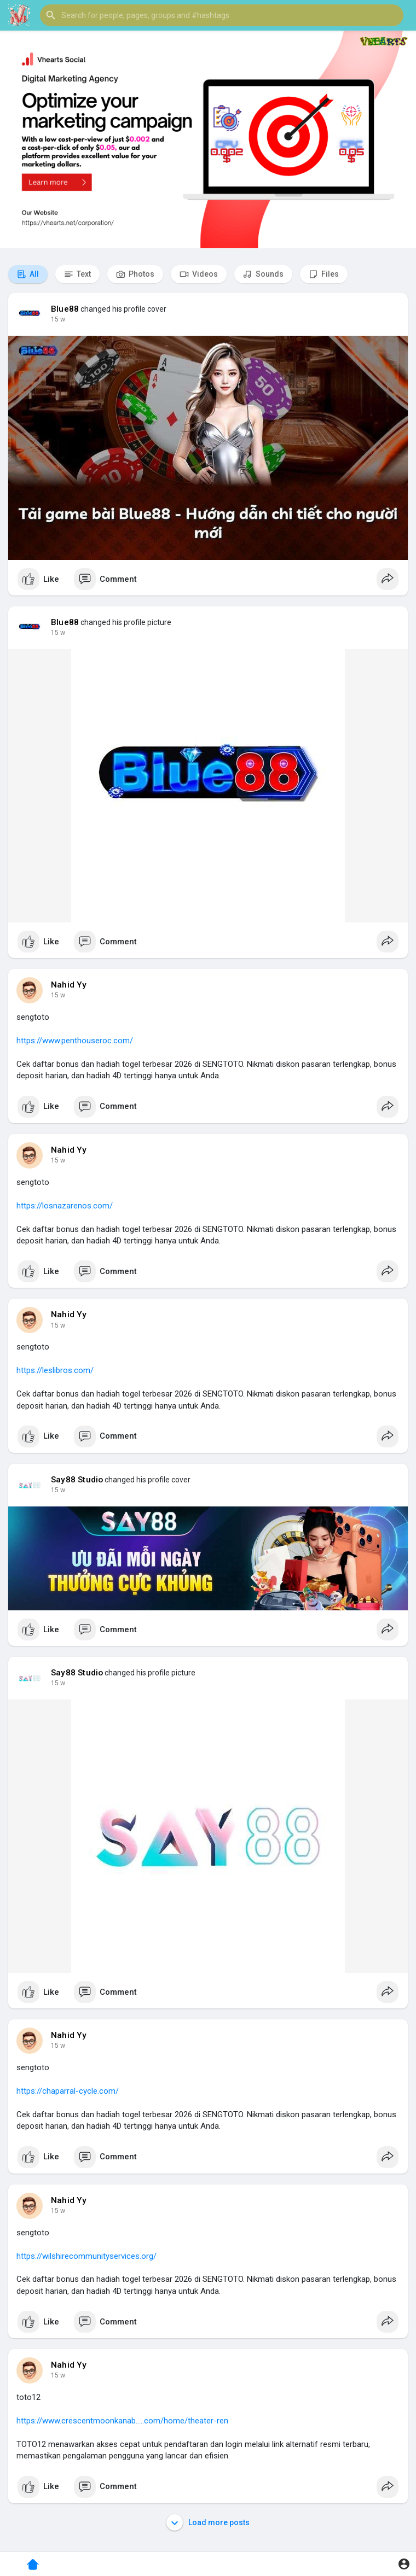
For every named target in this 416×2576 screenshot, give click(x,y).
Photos (135, 274)
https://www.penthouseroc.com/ (74, 1040)
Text (77, 274)
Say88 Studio (77, 1480)
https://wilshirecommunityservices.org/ (86, 2256)
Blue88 (65, 309)
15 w (58, 319)
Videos (199, 274)
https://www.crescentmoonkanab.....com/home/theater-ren (122, 2421)
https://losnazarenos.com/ (64, 1206)
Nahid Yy (69, 985)
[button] (221, 15)
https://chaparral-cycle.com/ (67, 2091)
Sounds (263, 274)
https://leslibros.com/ (55, 1370)
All (28, 274)
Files (324, 274)
